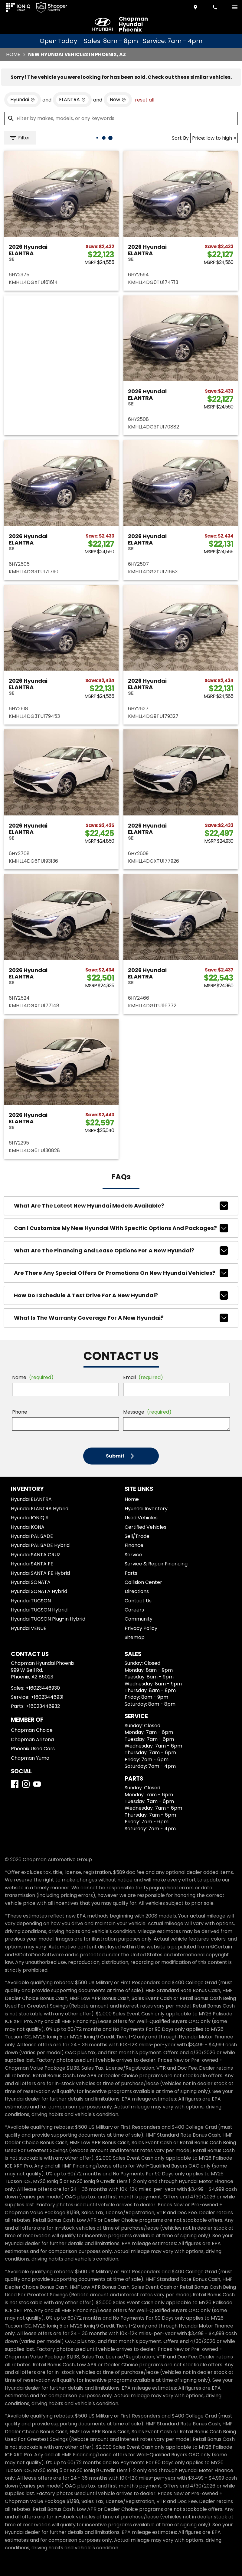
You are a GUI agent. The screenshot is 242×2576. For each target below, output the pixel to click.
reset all (144, 99)
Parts (131, 1573)
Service (133, 1554)
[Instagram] (26, 1784)
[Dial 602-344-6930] (215, 7)
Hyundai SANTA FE (32, 1563)
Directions (137, 1591)
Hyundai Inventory (146, 1508)
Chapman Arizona (32, 1739)
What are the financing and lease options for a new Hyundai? (121, 1250)
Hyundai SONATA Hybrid (39, 1591)
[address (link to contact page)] (196, 7)
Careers (134, 1609)
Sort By (180, 138)
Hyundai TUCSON (31, 1600)
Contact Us (138, 1600)
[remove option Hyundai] (22, 99)
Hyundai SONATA (31, 1582)
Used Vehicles (141, 1517)
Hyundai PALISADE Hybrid (40, 1545)
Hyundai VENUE (28, 1628)
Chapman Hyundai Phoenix (133, 24)
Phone (19, 1411)
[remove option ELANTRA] (72, 99)
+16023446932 (43, 1706)
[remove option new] (118, 99)
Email (143, 1377)
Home (13, 54)
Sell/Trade (137, 1536)
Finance (134, 1545)
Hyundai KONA (27, 1527)
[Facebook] (15, 1784)
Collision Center (143, 1582)
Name (33, 1377)
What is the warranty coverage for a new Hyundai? (121, 1318)
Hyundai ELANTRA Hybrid (39, 1508)
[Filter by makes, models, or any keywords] (121, 118)
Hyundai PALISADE (32, 1536)
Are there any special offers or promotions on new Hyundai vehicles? (121, 1273)
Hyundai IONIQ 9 (29, 1517)
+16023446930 (43, 1688)
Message (147, 1411)
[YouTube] (37, 1784)
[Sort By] (214, 138)
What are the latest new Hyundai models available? (121, 1205)
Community (138, 1618)
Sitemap (135, 1637)
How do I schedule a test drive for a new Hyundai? (121, 1295)
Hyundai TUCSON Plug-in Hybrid (48, 1618)
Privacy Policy (141, 1628)
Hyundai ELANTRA (31, 1499)
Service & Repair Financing (156, 1563)
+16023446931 (47, 1697)
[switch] (234, 7)
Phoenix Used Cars (33, 1748)
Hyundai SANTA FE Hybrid (40, 1573)
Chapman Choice (32, 1730)
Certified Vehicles (145, 1527)
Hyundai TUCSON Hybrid (39, 1609)
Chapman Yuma (30, 1758)
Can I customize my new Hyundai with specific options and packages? (121, 1228)
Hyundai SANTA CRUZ (35, 1554)
